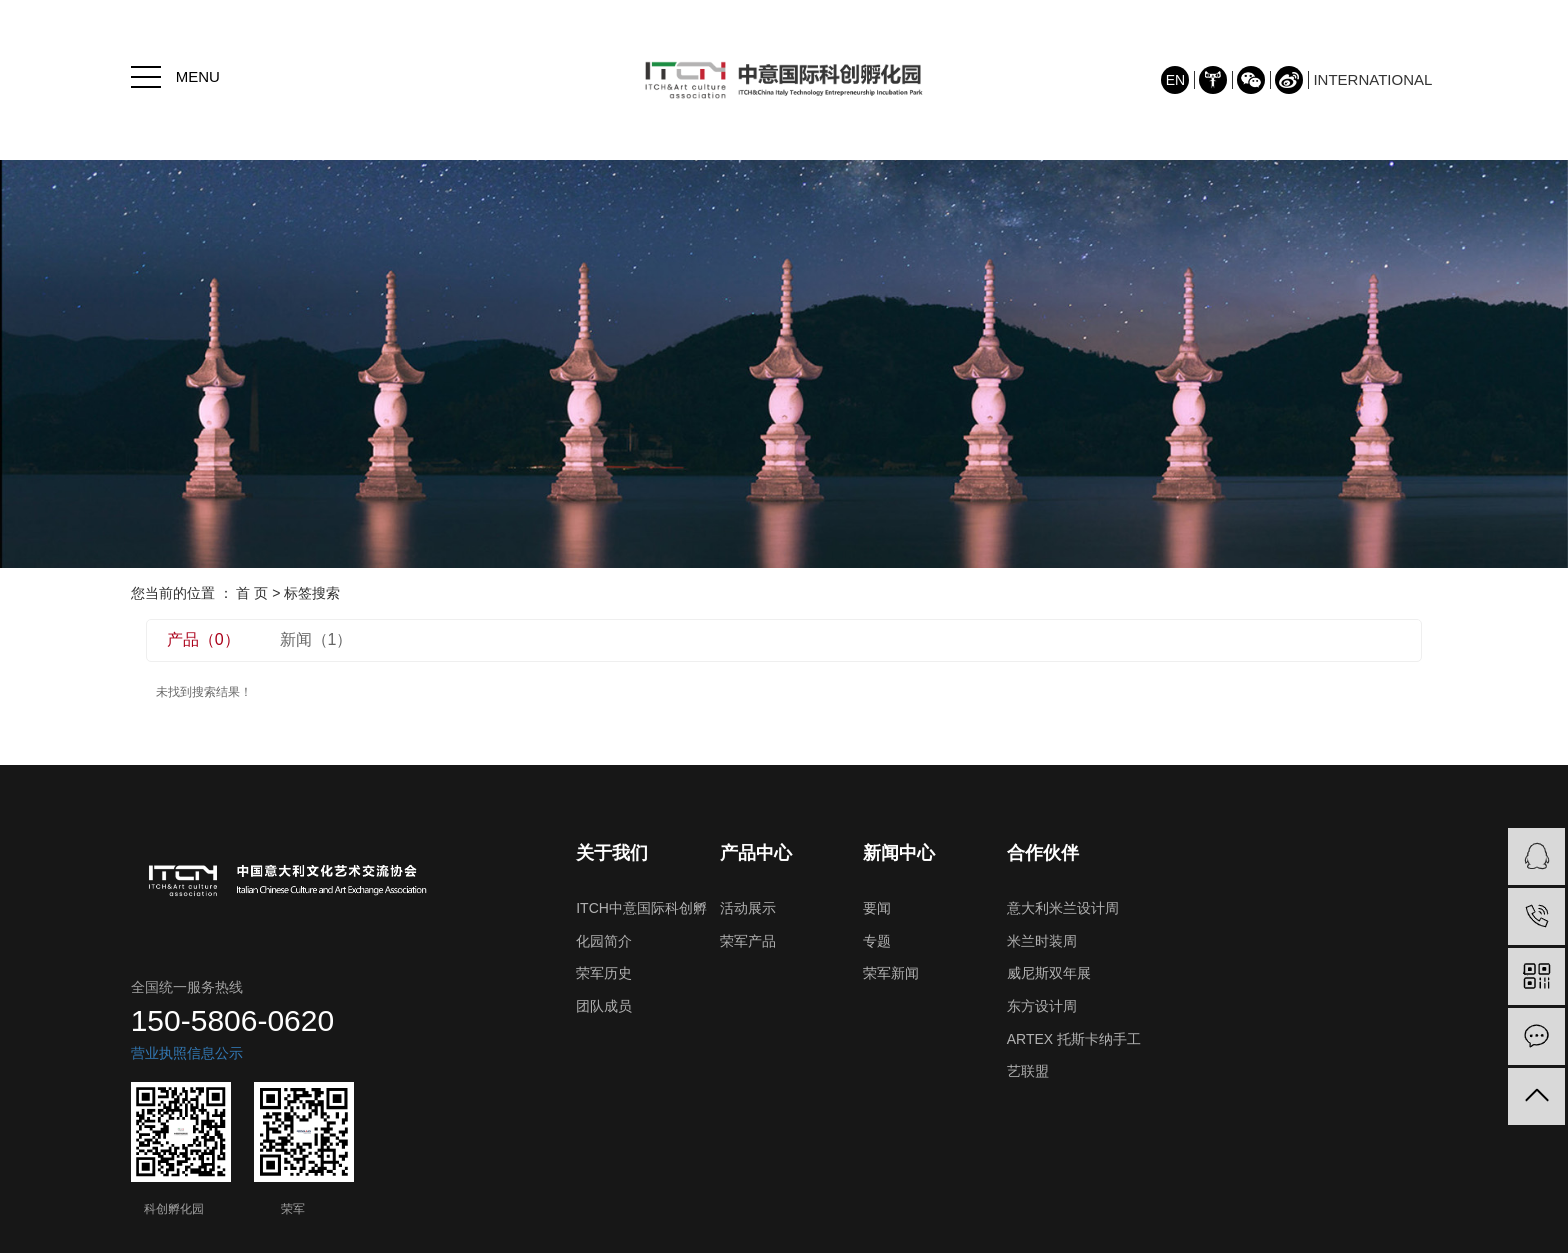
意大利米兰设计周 (1063, 908)
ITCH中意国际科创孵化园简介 (641, 924)
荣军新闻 (891, 973)
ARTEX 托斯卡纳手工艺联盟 (1074, 1055)
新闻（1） (316, 639)
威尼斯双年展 (1049, 973)
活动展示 (748, 908)
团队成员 (604, 1006)
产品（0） (203, 639)
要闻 (877, 908)
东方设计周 (1042, 1006)
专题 (877, 941)
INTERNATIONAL (1372, 79)
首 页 (252, 593)
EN (1175, 80)
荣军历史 (604, 973)
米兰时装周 (1042, 941)
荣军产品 (748, 941)
